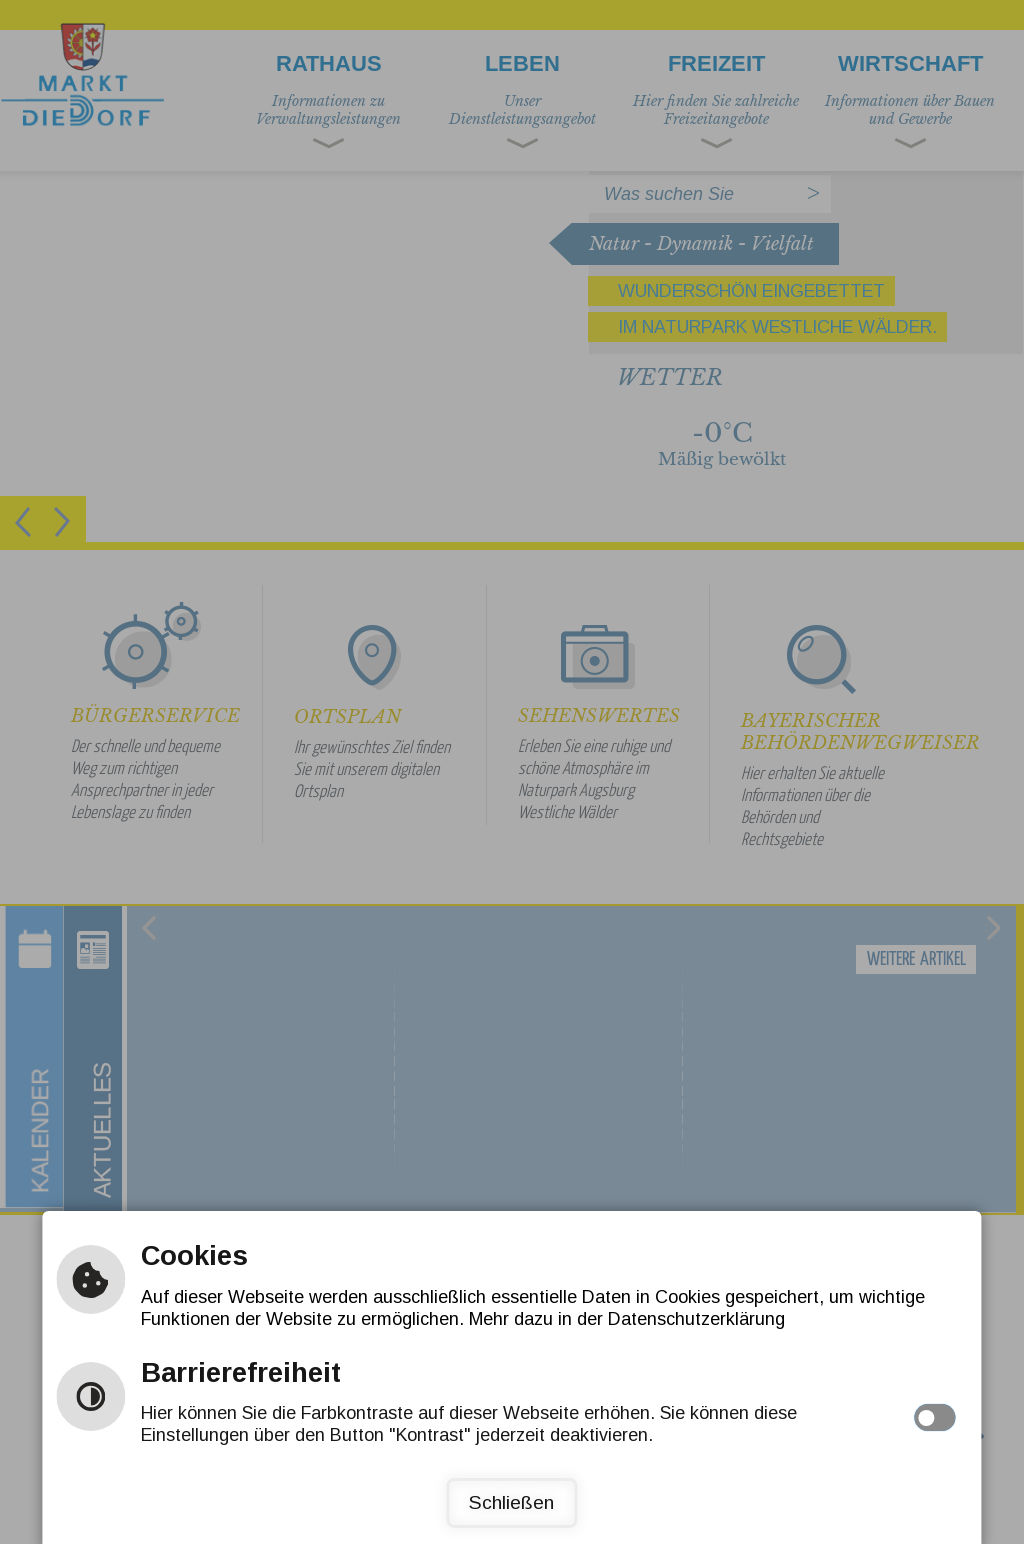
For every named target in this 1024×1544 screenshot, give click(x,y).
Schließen (511, 1502)
